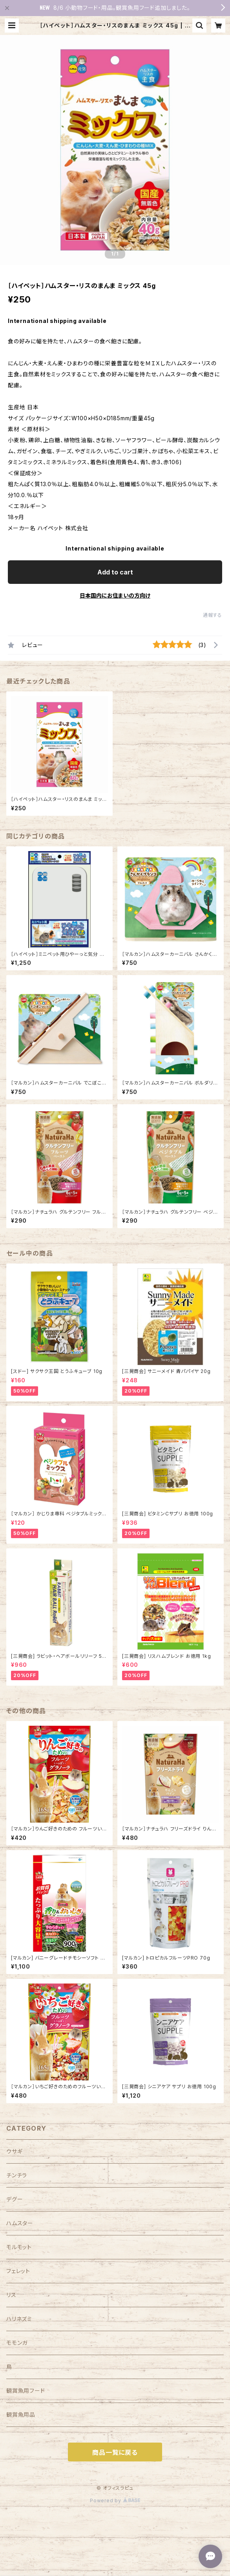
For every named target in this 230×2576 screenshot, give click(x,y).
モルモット (19, 2247)
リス (11, 2295)
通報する (212, 615)
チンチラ (16, 2175)
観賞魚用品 (20, 2414)
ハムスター (19, 2223)
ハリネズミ (19, 2318)
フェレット (18, 2271)
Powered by (115, 2500)
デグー (14, 2199)
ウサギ (14, 2151)
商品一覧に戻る (115, 2452)
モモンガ (16, 2342)
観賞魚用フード (25, 2390)
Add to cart (115, 572)
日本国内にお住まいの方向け (115, 595)
